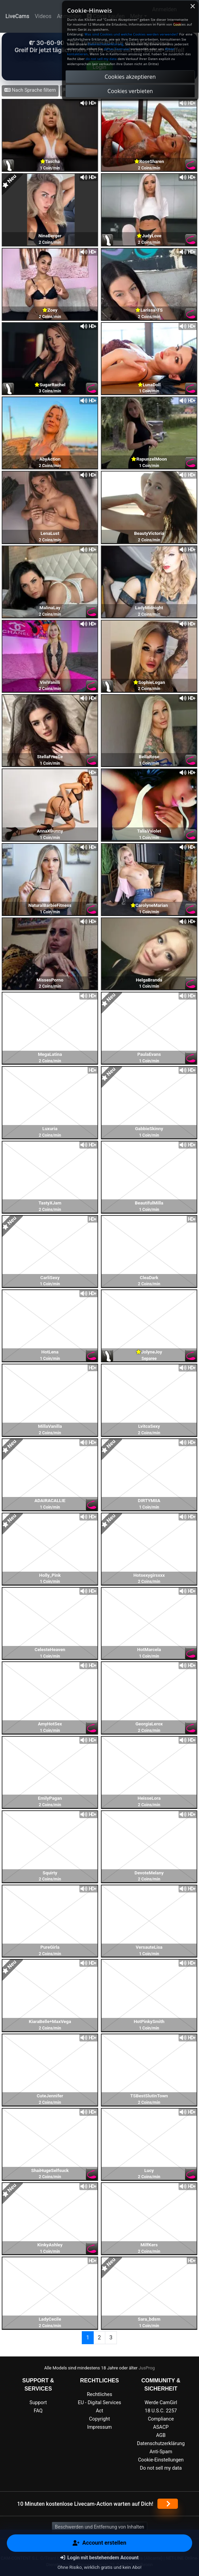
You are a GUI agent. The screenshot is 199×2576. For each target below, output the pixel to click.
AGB (161, 2435)
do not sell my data (101, 59)
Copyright (99, 2419)
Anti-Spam (161, 2452)
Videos (43, 16)
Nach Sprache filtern (30, 90)
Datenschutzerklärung (161, 2443)
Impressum (99, 2427)
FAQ (38, 2411)
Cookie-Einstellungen (161, 2460)
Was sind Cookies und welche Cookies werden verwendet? (131, 34)
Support (38, 2403)
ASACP (161, 2427)
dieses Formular (116, 49)
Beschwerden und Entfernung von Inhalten (99, 2527)
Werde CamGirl (160, 2403)
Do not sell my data (161, 2468)
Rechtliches (99, 2394)
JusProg (147, 2367)
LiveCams (17, 16)
